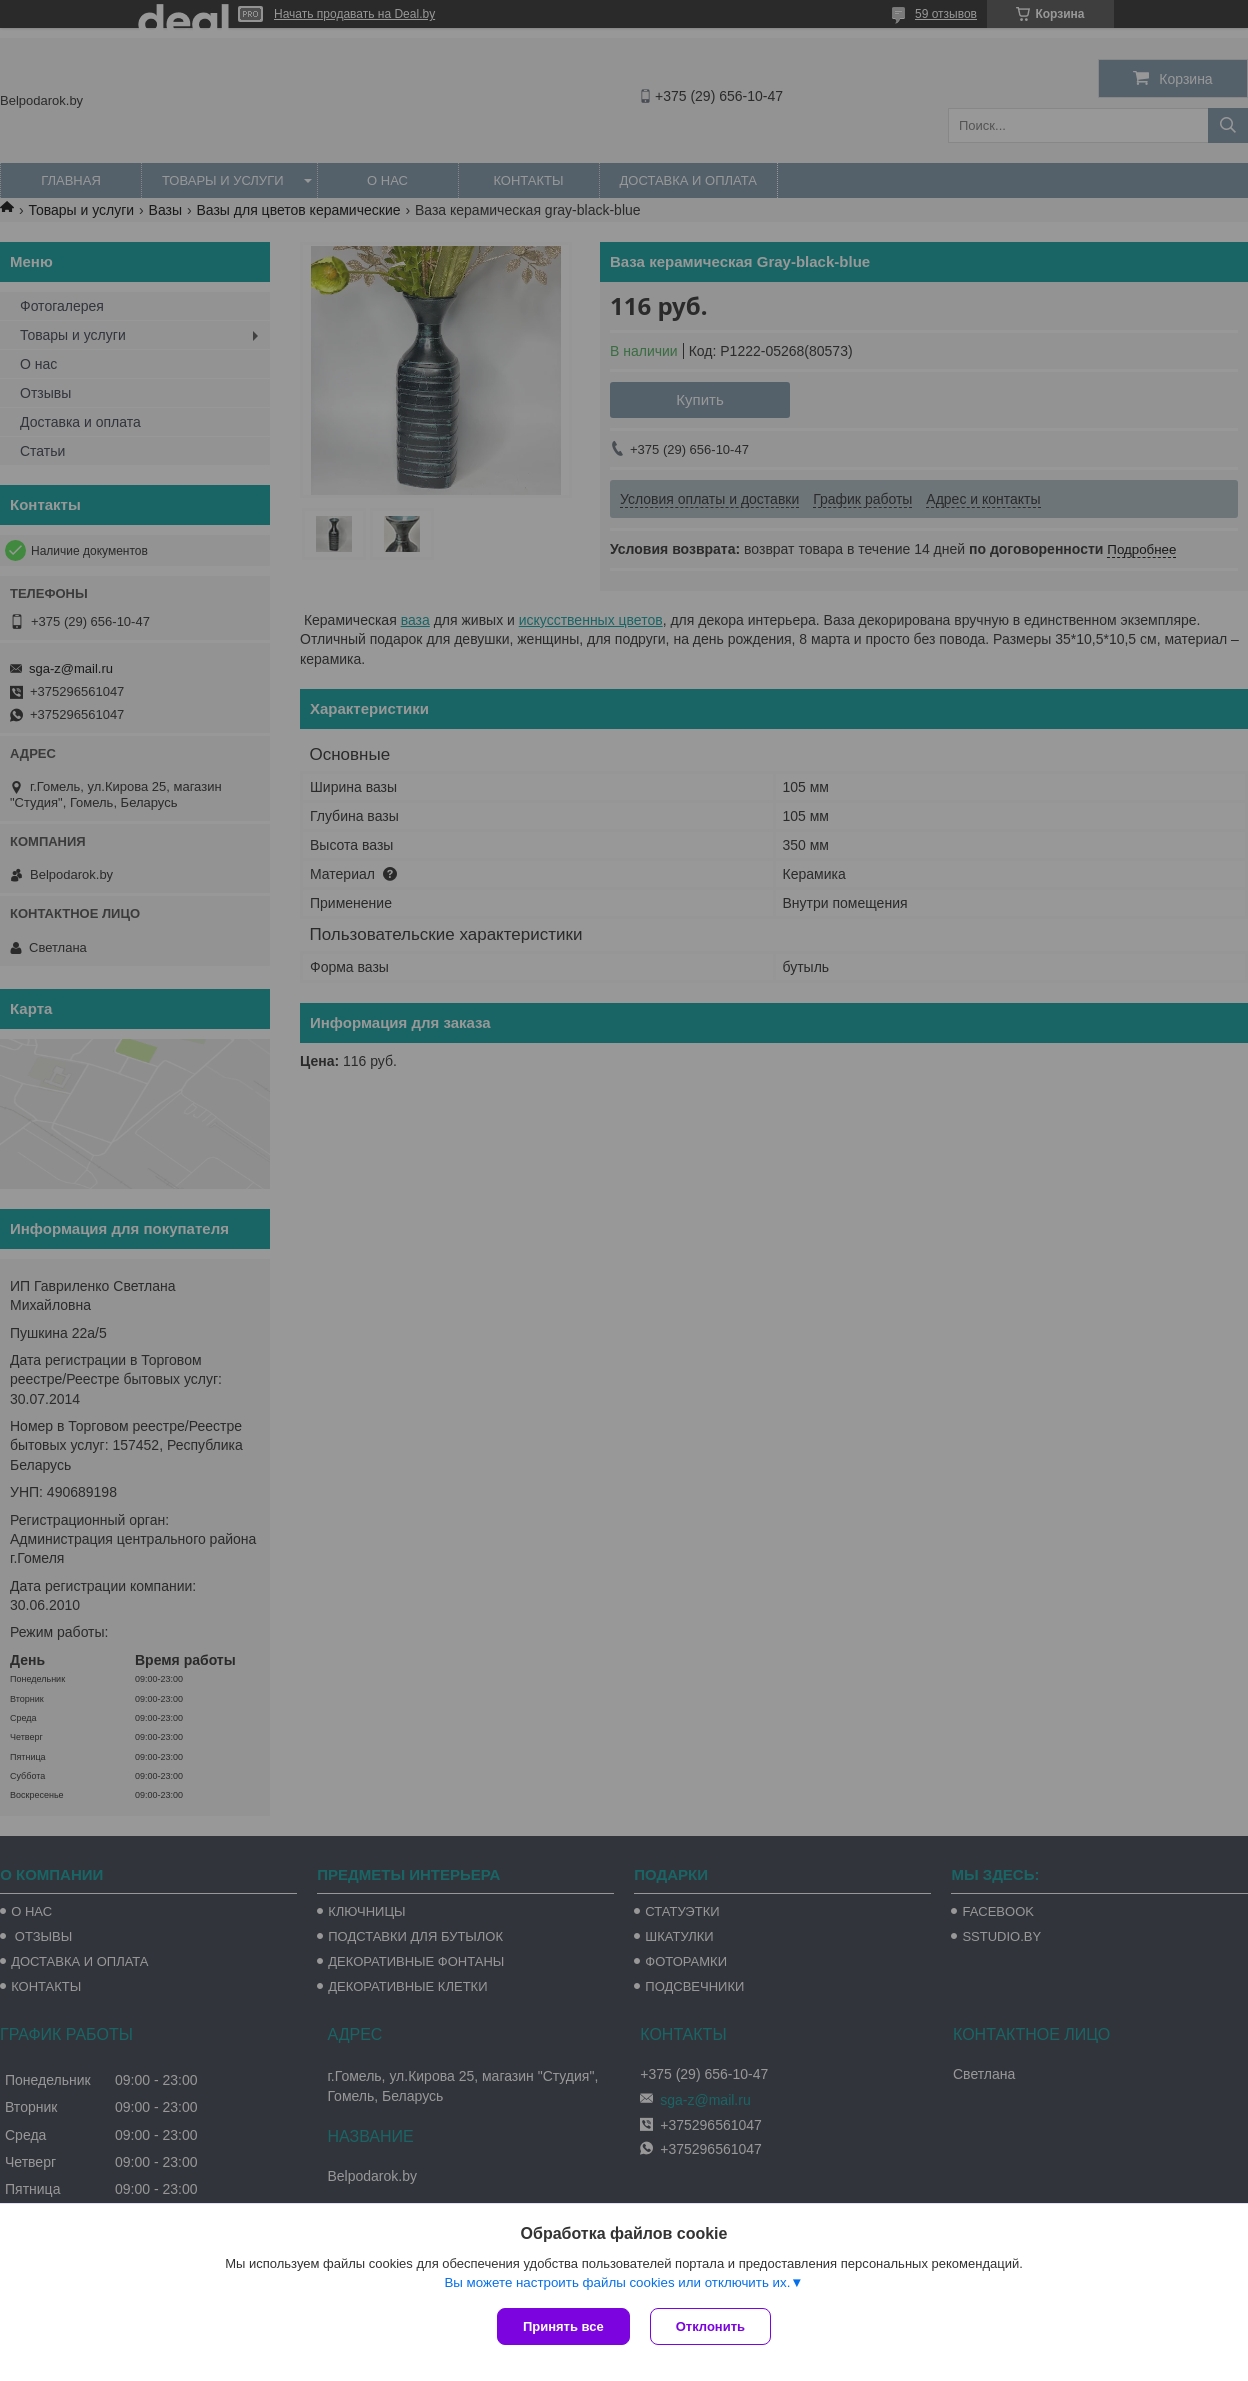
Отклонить (710, 2326)
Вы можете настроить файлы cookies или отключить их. (617, 2282)
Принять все (563, 2326)
